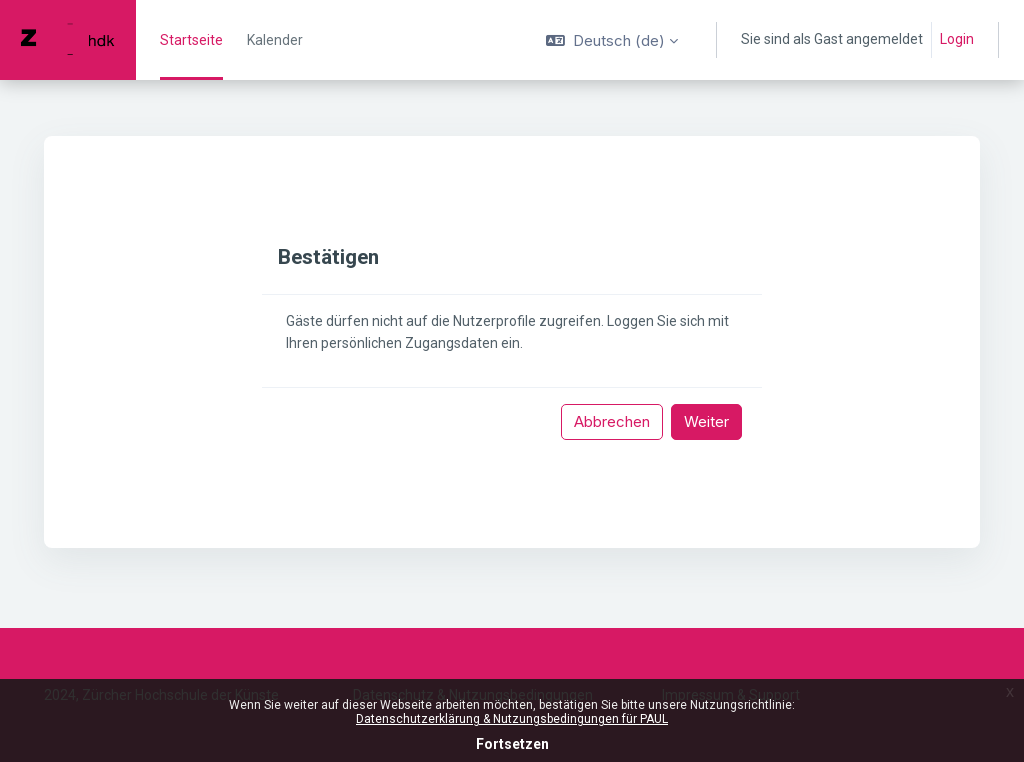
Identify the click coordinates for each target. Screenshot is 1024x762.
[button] (612, 40)
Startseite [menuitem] (191, 40)
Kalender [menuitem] (275, 40)
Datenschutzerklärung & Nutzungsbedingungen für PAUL (512, 719)
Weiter (706, 421)
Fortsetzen (512, 744)
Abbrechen (612, 421)
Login (957, 39)
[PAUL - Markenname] (68, 40)
